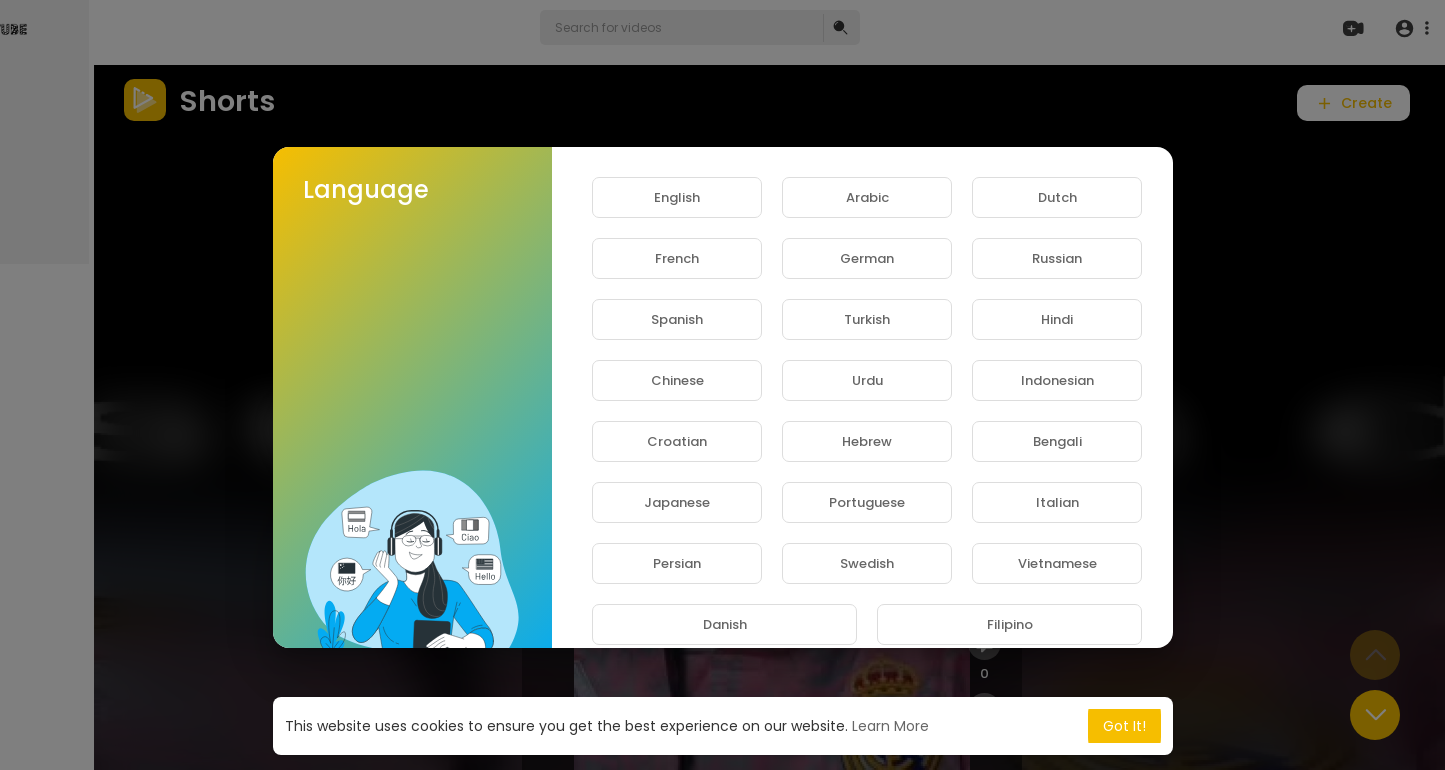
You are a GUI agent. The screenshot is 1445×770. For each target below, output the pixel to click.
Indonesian (1057, 380)
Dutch (1057, 197)
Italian (1057, 502)
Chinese (677, 380)
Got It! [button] (1124, 726)
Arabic (867, 197)
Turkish (867, 319)
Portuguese (867, 502)
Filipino (1010, 624)
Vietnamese (1057, 563)
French (677, 258)
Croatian (677, 441)
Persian (677, 563)
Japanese (677, 502)
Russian (1057, 258)
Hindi (1057, 319)
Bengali (1057, 441)
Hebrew (867, 441)
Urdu (867, 380)
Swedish (867, 563)
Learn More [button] (890, 726)
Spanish (677, 319)
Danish (725, 624)
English (677, 197)
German (867, 258)
